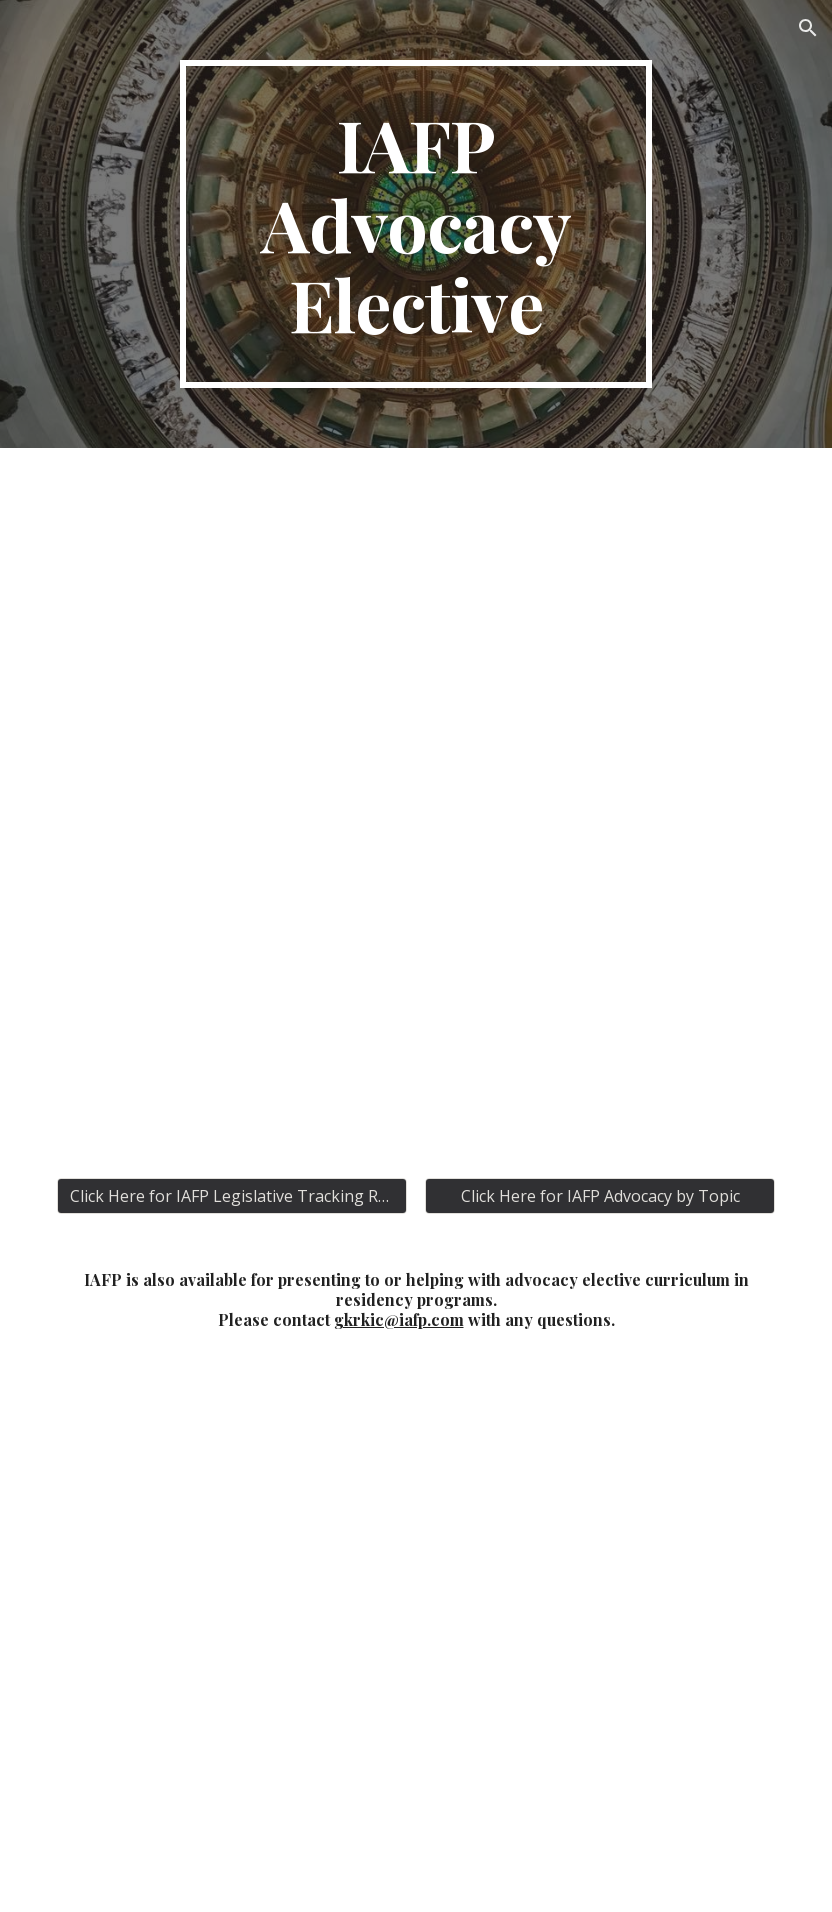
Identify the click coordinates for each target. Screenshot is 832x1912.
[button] (808, 28)
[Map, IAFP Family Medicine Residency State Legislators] (416, 1637)
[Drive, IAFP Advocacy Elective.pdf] (416, 801)
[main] (416, 224)
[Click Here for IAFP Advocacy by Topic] (600, 1196)
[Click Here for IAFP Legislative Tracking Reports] (232, 1196)
